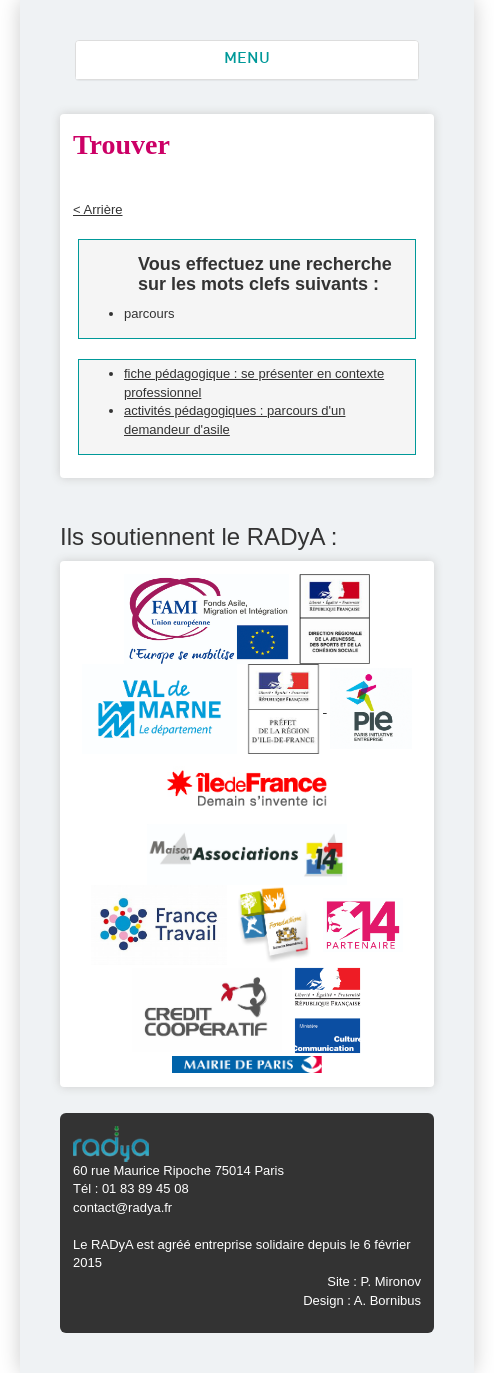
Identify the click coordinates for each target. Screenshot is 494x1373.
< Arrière (98, 209)
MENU (247, 59)
